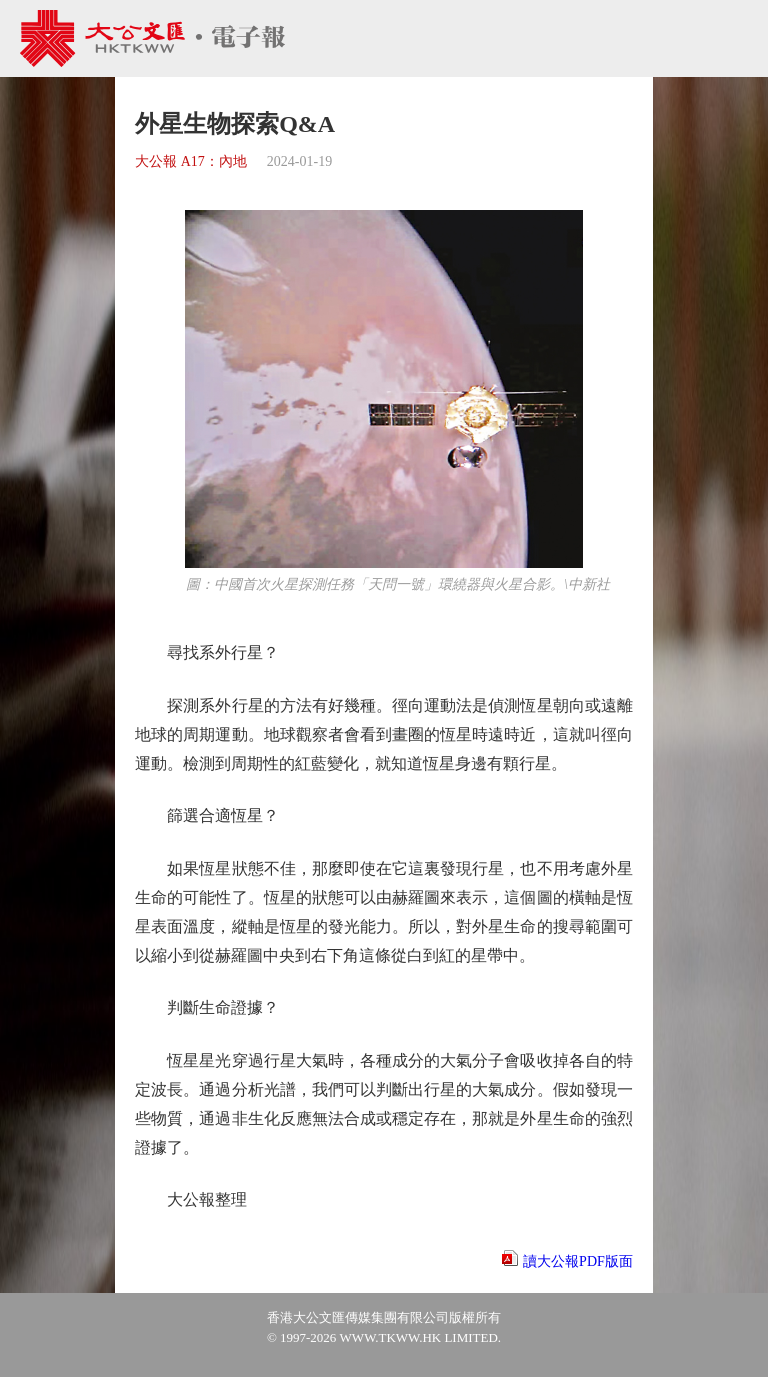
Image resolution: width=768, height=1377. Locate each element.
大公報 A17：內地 (191, 161)
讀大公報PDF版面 (578, 1261)
